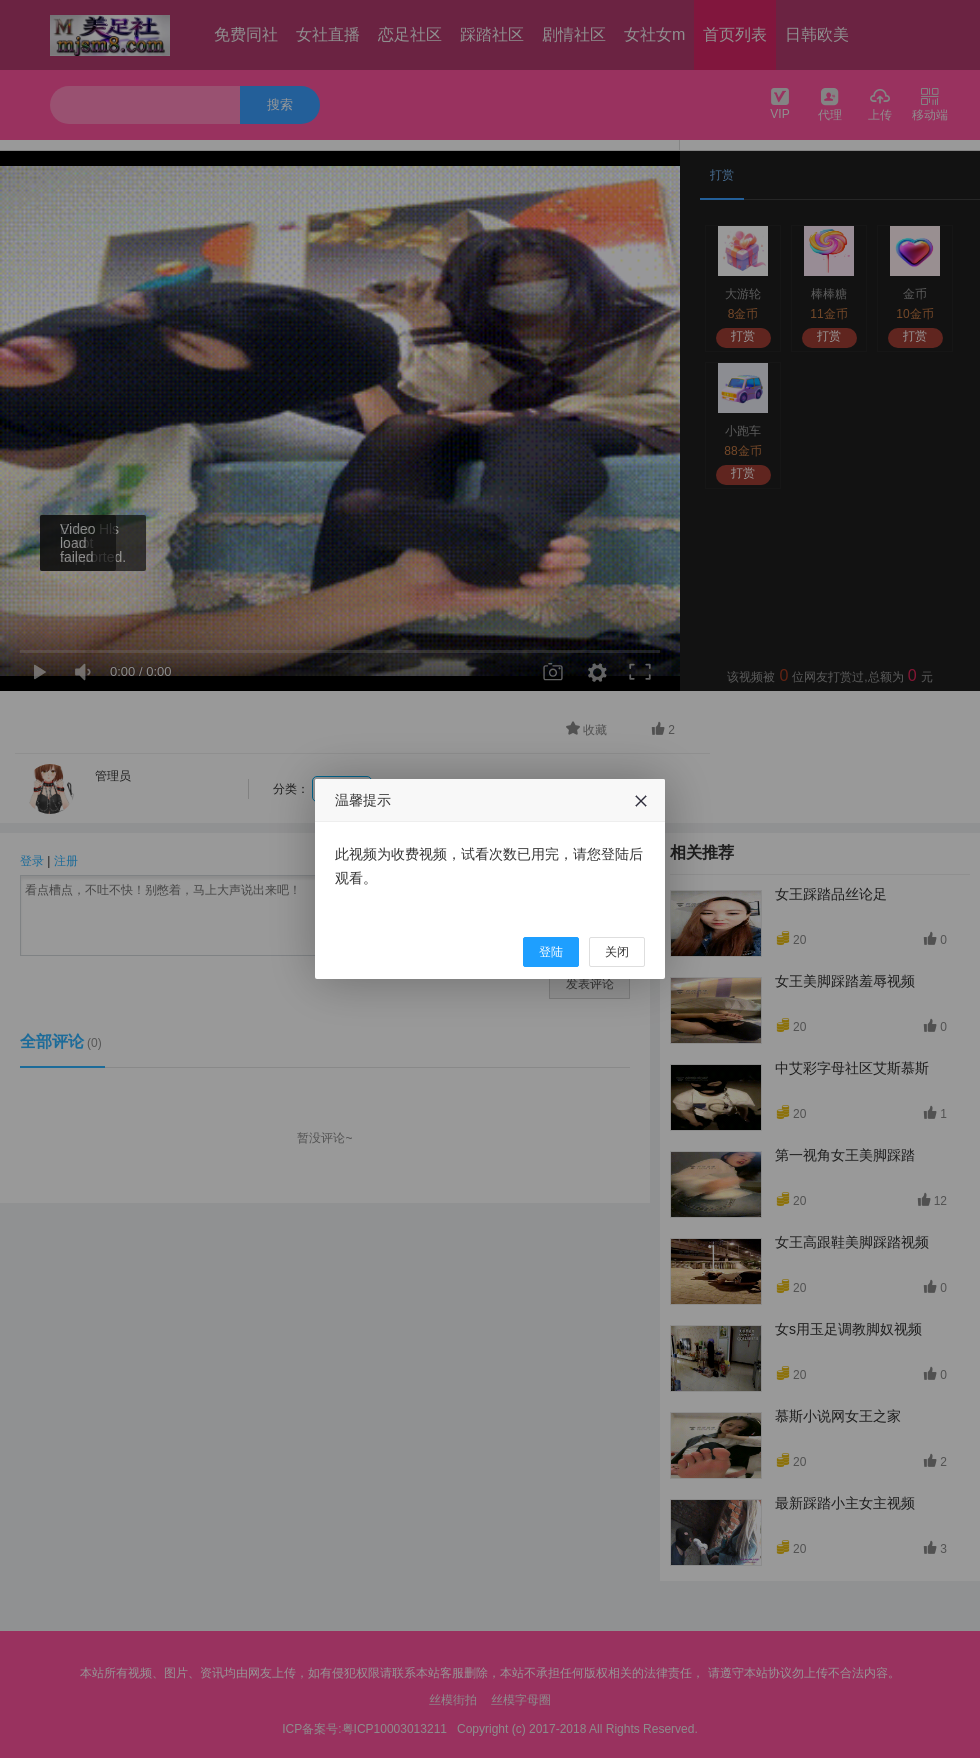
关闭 (617, 952)
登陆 (551, 952)
